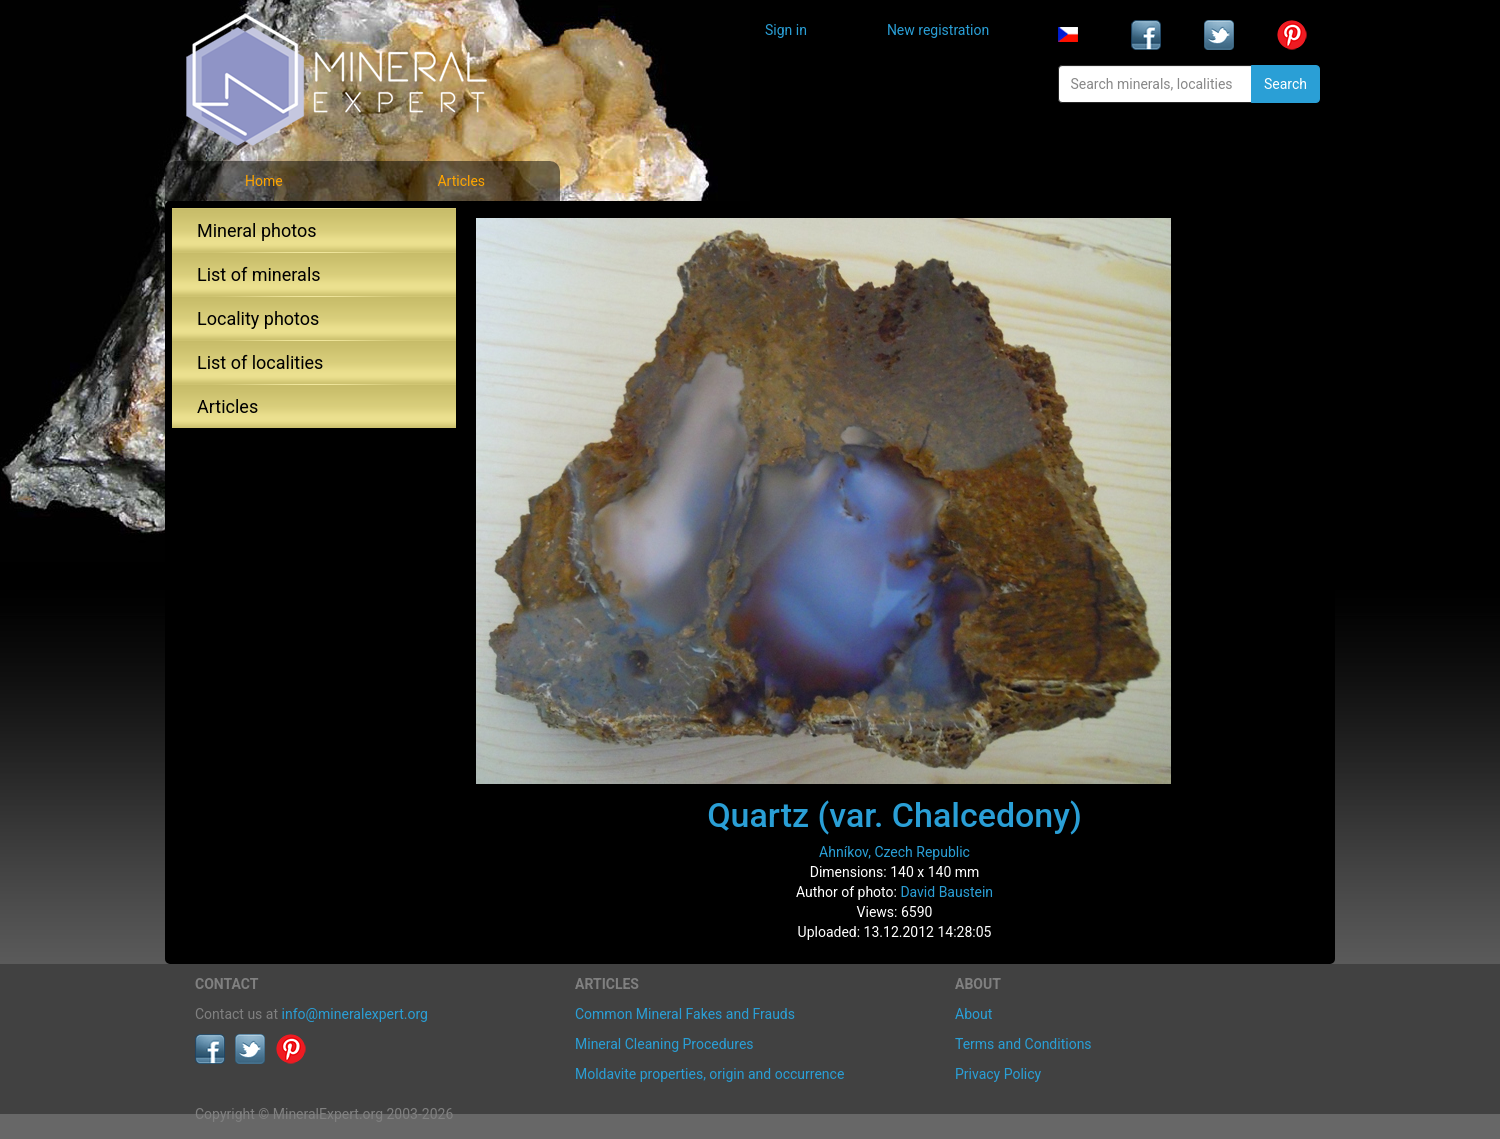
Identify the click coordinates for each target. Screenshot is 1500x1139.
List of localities (260, 362)
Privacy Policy (998, 1074)
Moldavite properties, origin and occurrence (709, 1074)
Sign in (786, 30)
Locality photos (258, 318)
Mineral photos (257, 230)
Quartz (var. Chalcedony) (894, 815)
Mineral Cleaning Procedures (664, 1044)
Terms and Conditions (1023, 1044)
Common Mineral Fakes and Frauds (685, 1014)
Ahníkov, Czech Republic (894, 852)
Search (1285, 84)
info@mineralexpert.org (355, 1014)
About (973, 1014)
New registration (938, 30)
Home (264, 181)
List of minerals (259, 274)
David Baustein (946, 892)
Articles (461, 181)
